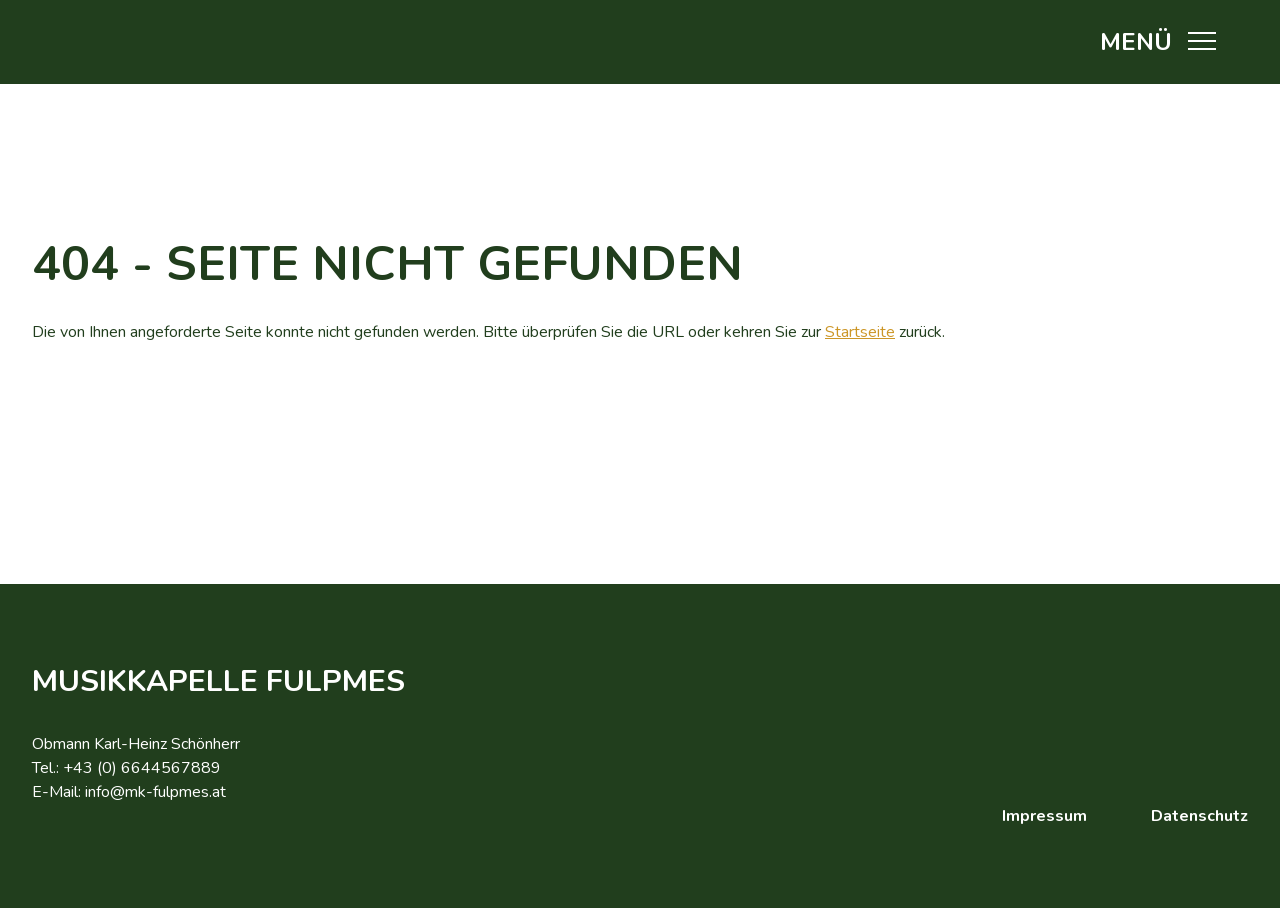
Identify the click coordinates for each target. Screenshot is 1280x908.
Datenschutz (1199, 816)
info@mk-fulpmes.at (155, 792)
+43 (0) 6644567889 (142, 768)
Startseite (860, 332)
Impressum (1044, 816)
